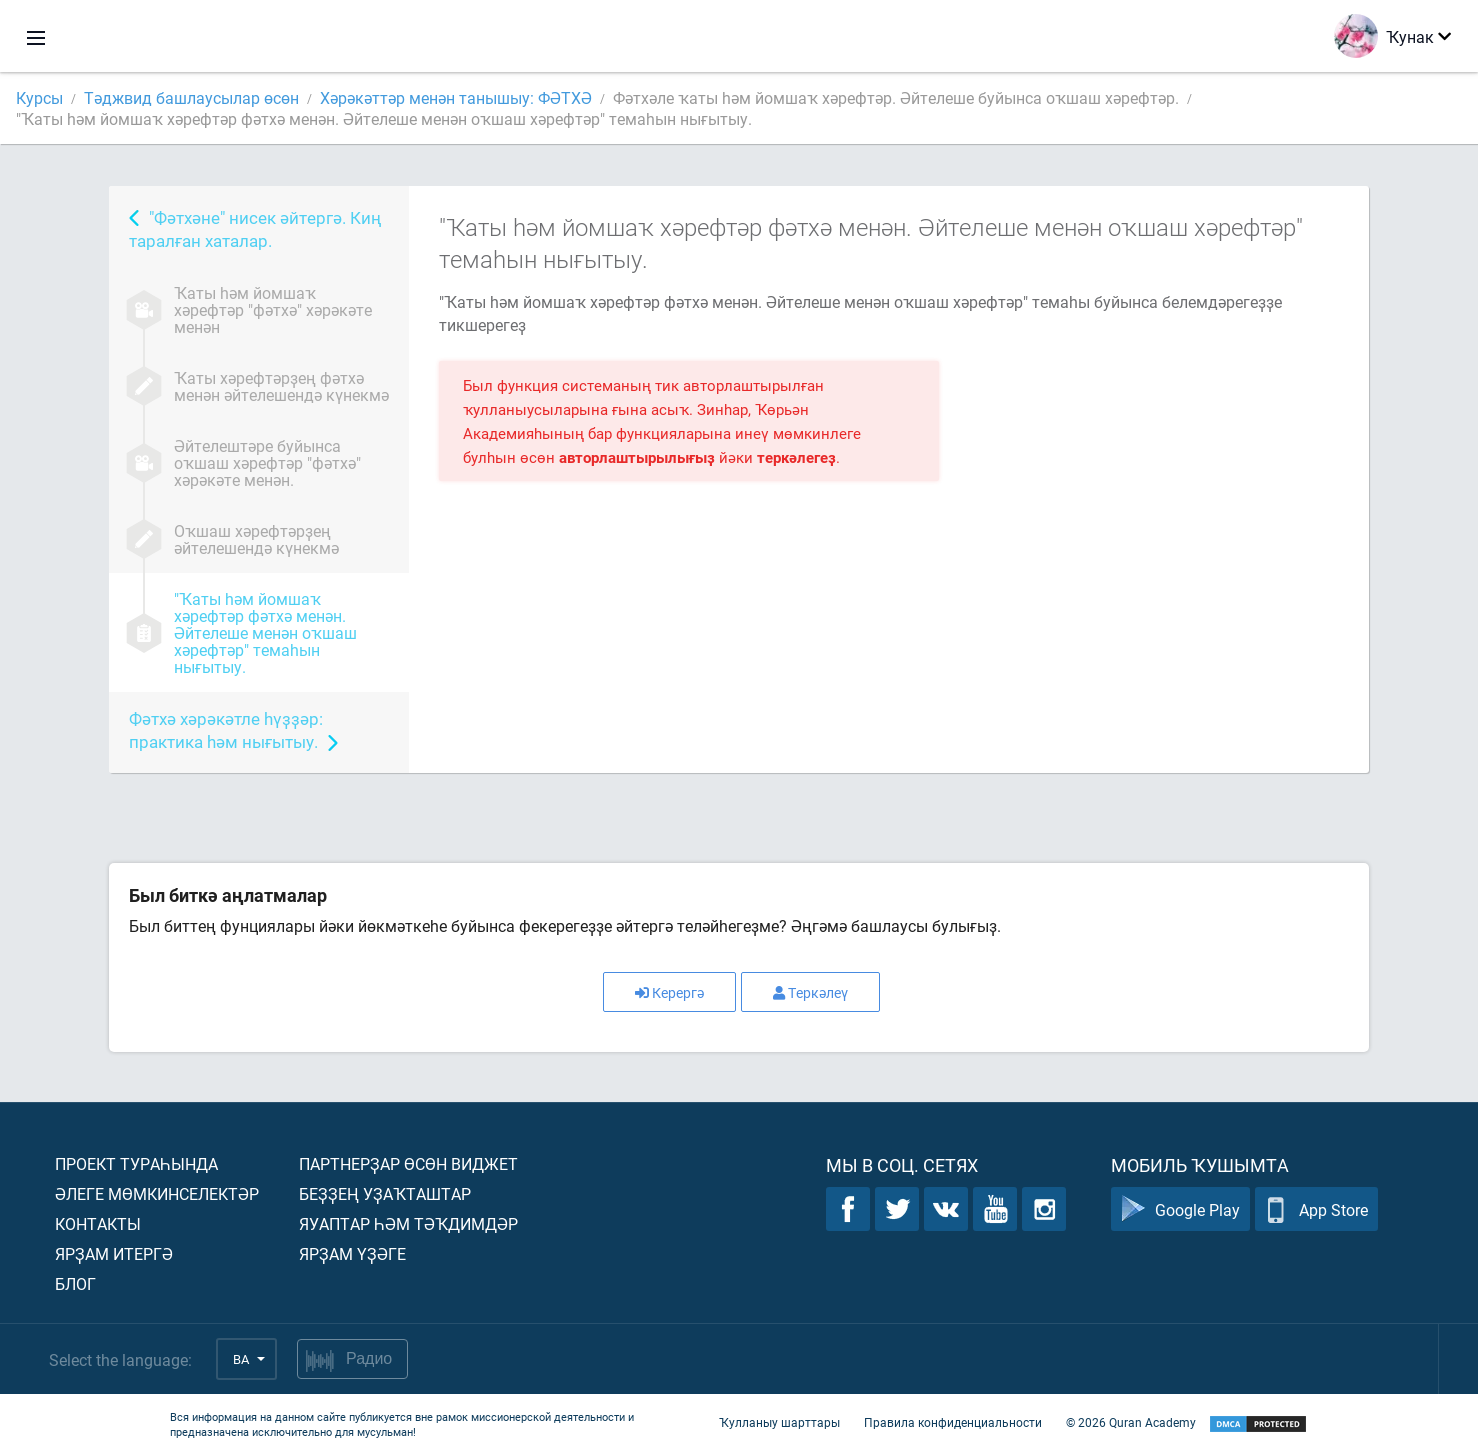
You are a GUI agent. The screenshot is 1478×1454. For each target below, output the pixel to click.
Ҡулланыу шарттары (779, 1422)
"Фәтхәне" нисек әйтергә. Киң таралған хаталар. (255, 229)
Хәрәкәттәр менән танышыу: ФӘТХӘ (456, 97)
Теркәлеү (810, 992)
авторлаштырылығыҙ (637, 457)
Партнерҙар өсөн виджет (408, 1163)
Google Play (1180, 1209)
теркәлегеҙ (796, 457)
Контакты (98, 1223)
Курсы (39, 97)
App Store (1316, 1209)
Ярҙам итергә (114, 1253)
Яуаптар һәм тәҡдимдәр (408, 1223)
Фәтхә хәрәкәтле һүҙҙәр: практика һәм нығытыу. (226, 730)
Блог (75, 1283)
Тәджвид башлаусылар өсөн (191, 97)
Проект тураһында (136, 1163)
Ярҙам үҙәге (352, 1253)
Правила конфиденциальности (953, 1422)
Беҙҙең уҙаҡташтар (385, 1193)
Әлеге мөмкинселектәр (157, 1193)
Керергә (669, 992)
